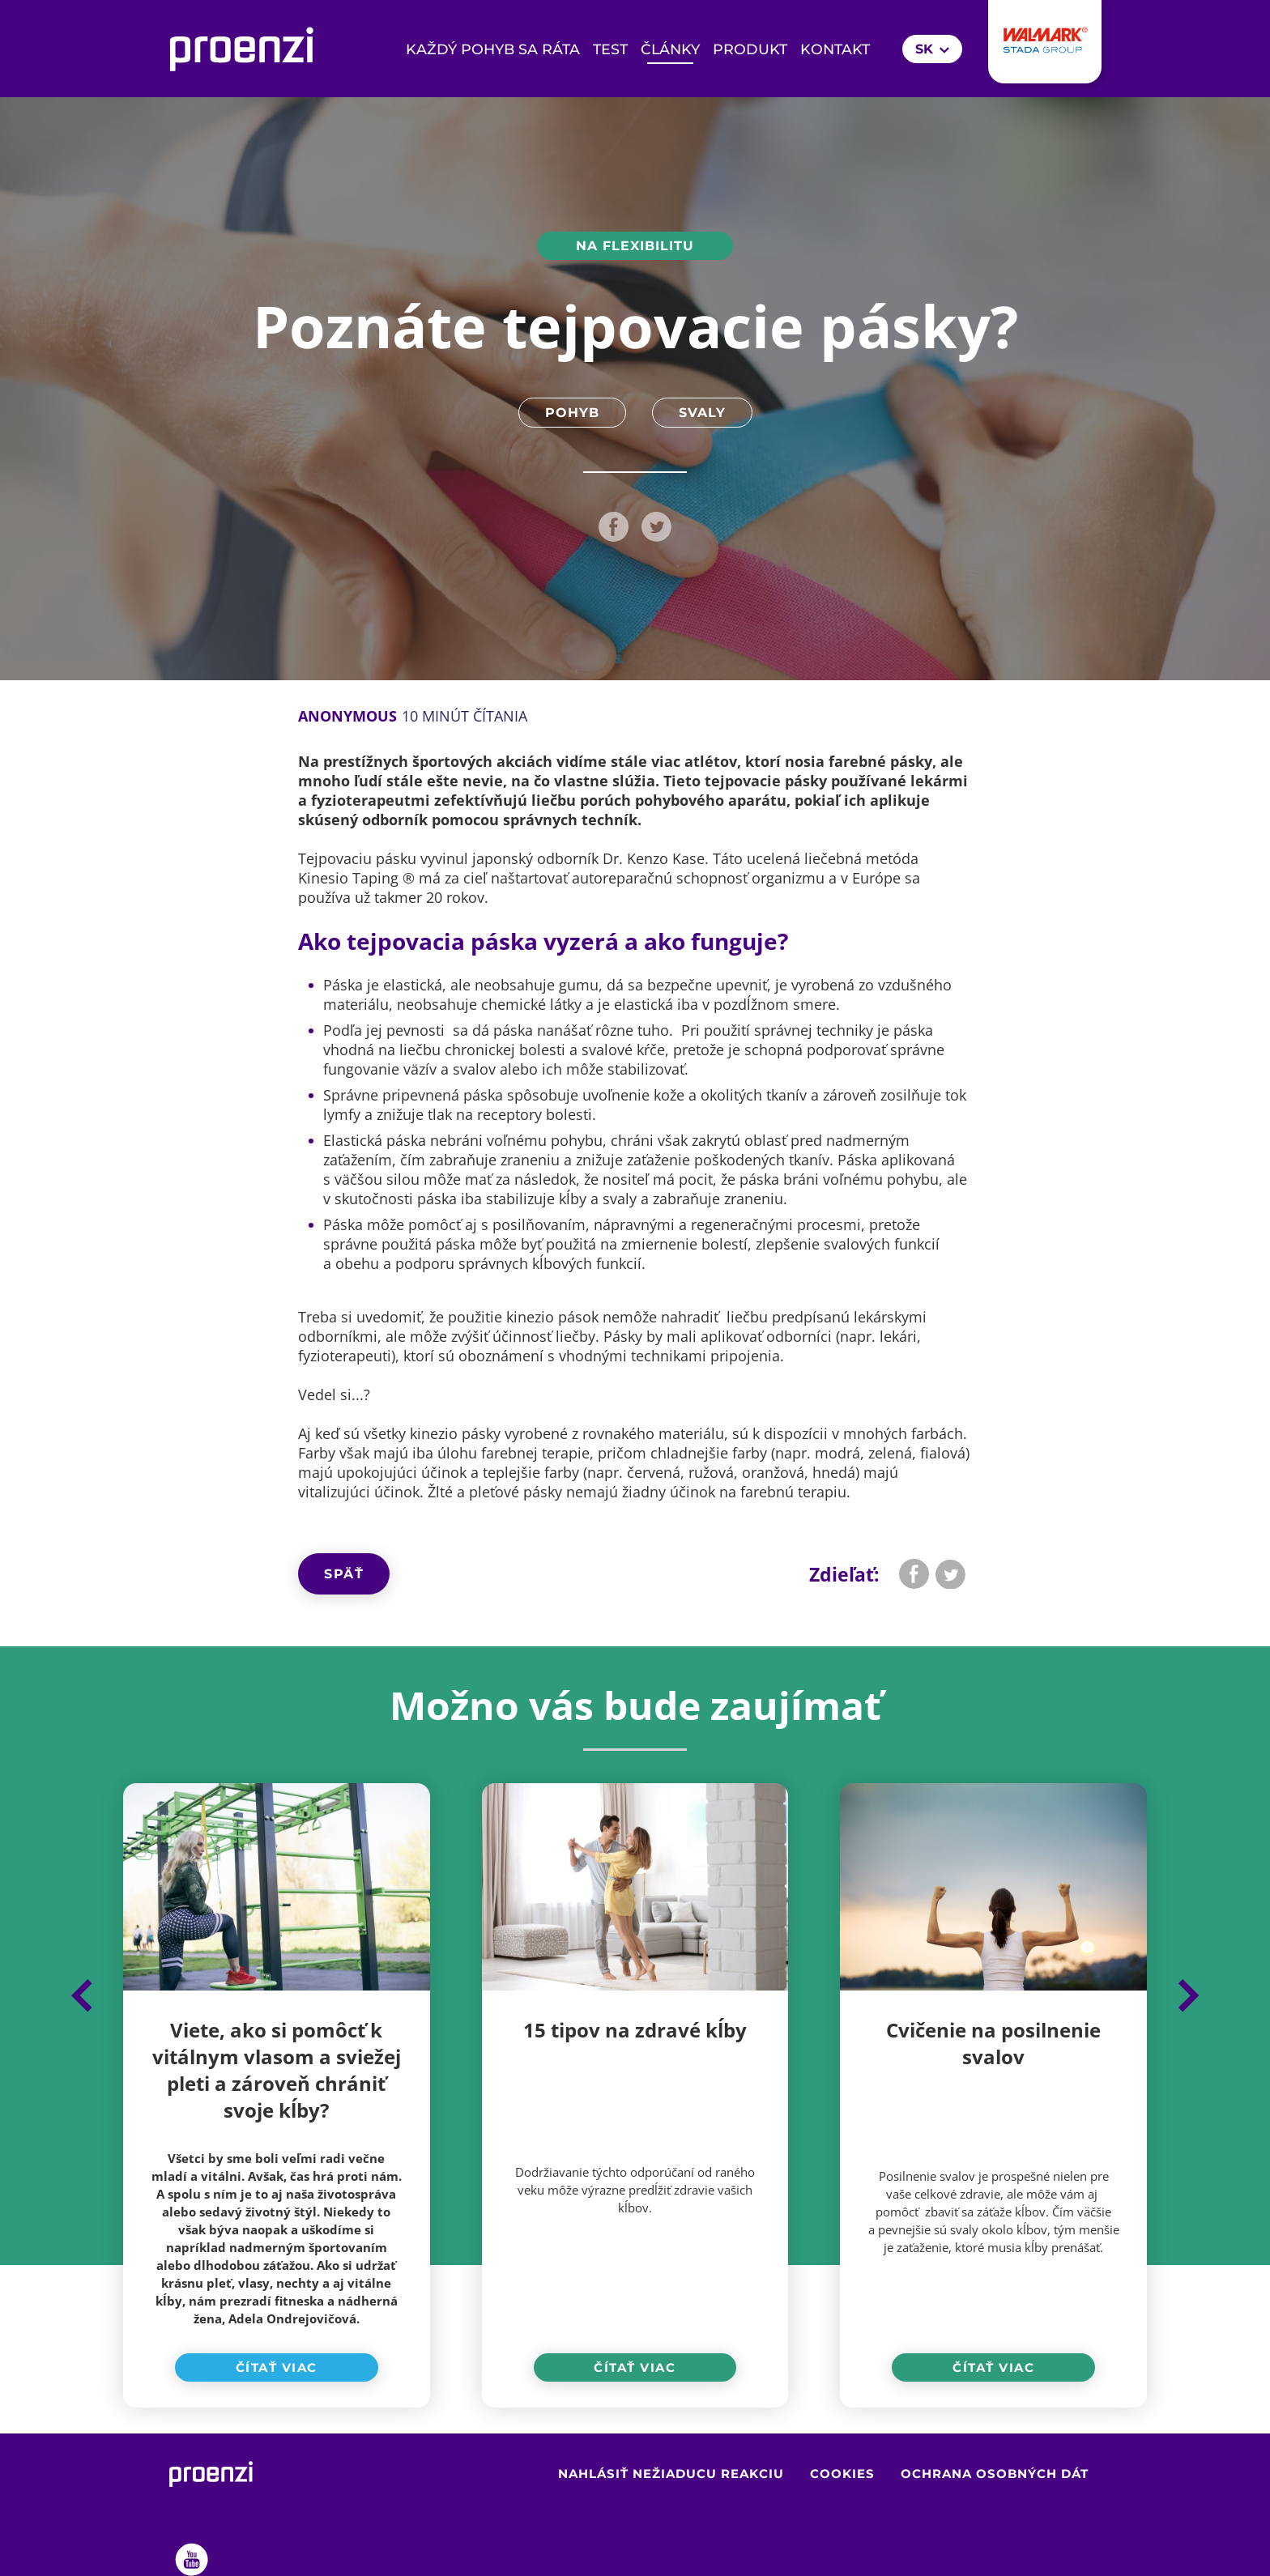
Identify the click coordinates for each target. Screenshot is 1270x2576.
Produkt (750, 48)
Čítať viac (277, 2367)
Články (670, 48)
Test (610, 48)
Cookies (842, 2473)
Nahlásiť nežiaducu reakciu (671, 2473)
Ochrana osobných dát (995, 2473)
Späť (344, 1574)
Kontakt (835, 48)
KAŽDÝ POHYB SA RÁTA (493, 48)
